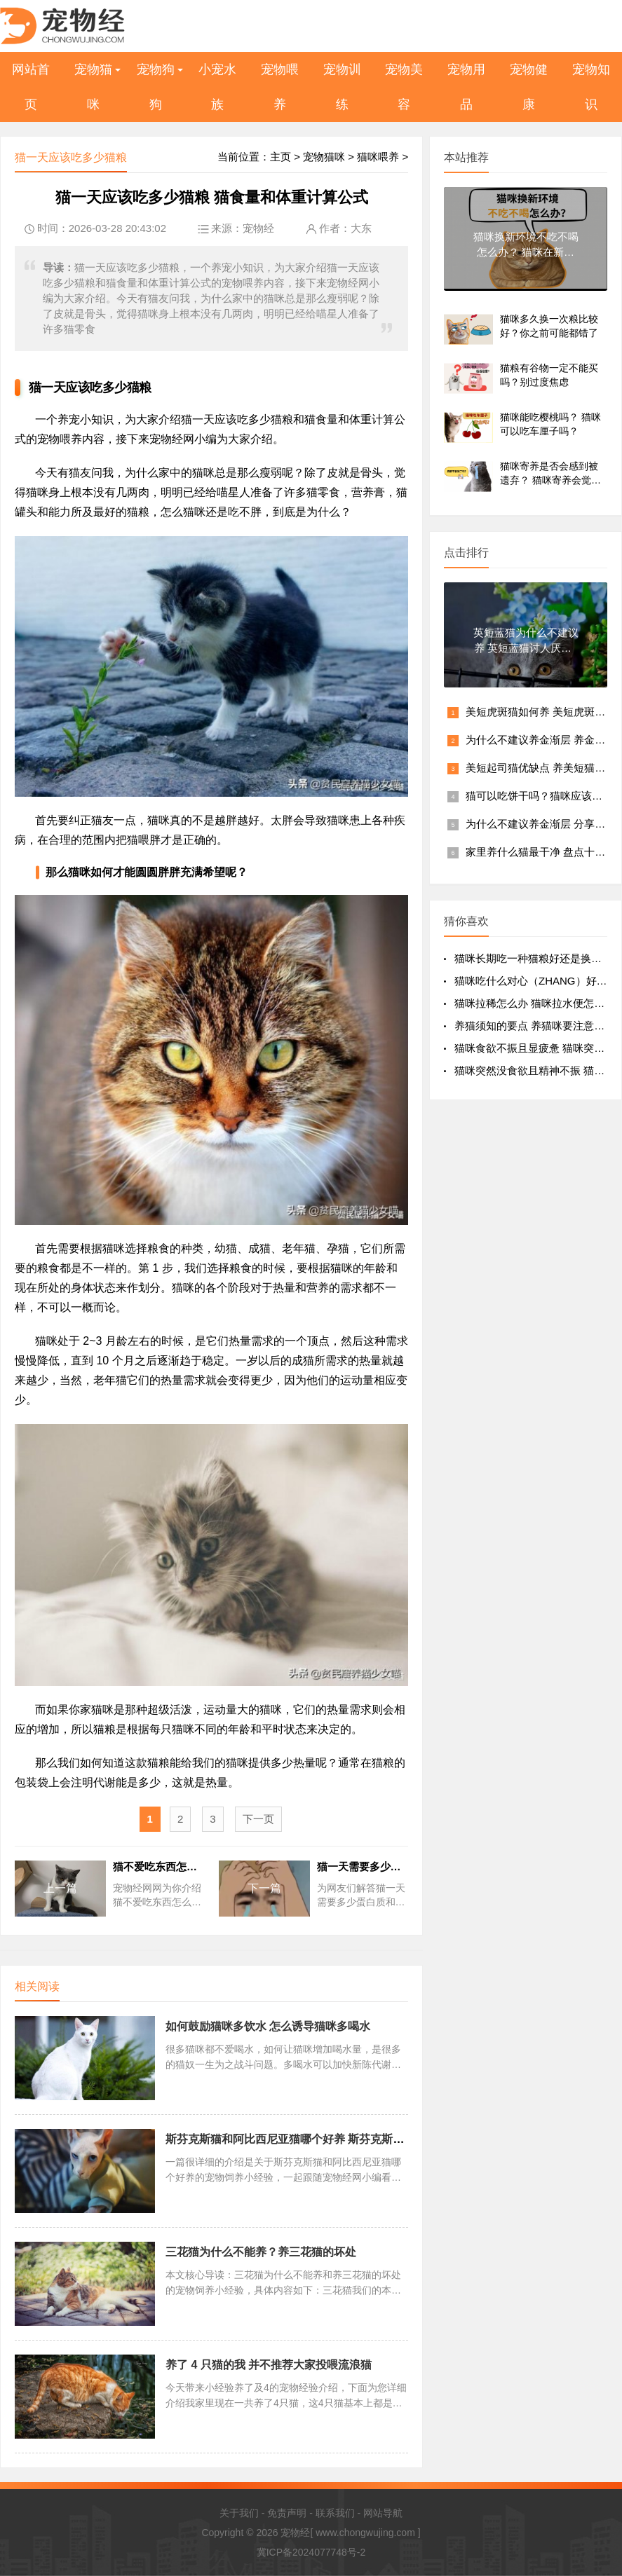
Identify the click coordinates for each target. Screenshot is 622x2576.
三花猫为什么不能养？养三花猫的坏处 (260, 2252)
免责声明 (286, 2513)
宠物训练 (342, 86)
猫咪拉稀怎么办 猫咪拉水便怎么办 (534, 1003)
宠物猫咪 (93, 86)
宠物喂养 (280, 86)
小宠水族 (217, 86)
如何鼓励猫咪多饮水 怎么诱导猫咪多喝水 (267, 2026)
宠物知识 (591, 86)
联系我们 (335, 2513)
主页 (280, 157)
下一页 (258, 1819)
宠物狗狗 (156, 86)
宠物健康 (529, 86)
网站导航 (383, 2513)
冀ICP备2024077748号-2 (311, 2552)
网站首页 (31, 86)
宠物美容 (404, 86)
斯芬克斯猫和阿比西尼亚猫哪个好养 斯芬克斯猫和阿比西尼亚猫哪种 (335, 2139)
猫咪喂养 (378, 157)
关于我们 (239, 2513)
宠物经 (258, 228)
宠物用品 (466, 86)
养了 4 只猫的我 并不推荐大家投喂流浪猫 (268, 2365)
